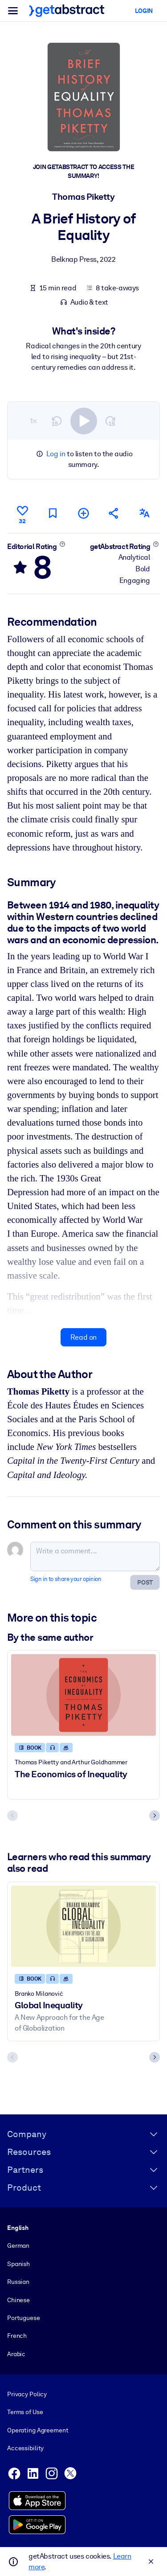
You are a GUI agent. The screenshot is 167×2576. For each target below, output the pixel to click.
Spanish (18, 2263)
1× (33, 421)
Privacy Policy (27, 2394)
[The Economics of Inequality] (83, 1695)
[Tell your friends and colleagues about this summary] (114, 513)
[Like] (22, 513)
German (18, 2246)
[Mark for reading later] (53, 513)
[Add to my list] (83, 513)
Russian (18, 2281)
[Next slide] (154, 1815)
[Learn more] (62, 544)
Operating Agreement (37, 2430)
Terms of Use (25, 2412)
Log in (55, 454)
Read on (83, 1337)
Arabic (16, 2353)
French (17, 2335)
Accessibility (25, 2448)
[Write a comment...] (95, 1556)
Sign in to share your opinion (65, 1579)
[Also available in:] (145, 513)
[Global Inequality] (83, 1926)
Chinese (18, 2300)
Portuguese (23, 2317)
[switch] (83, 421)
